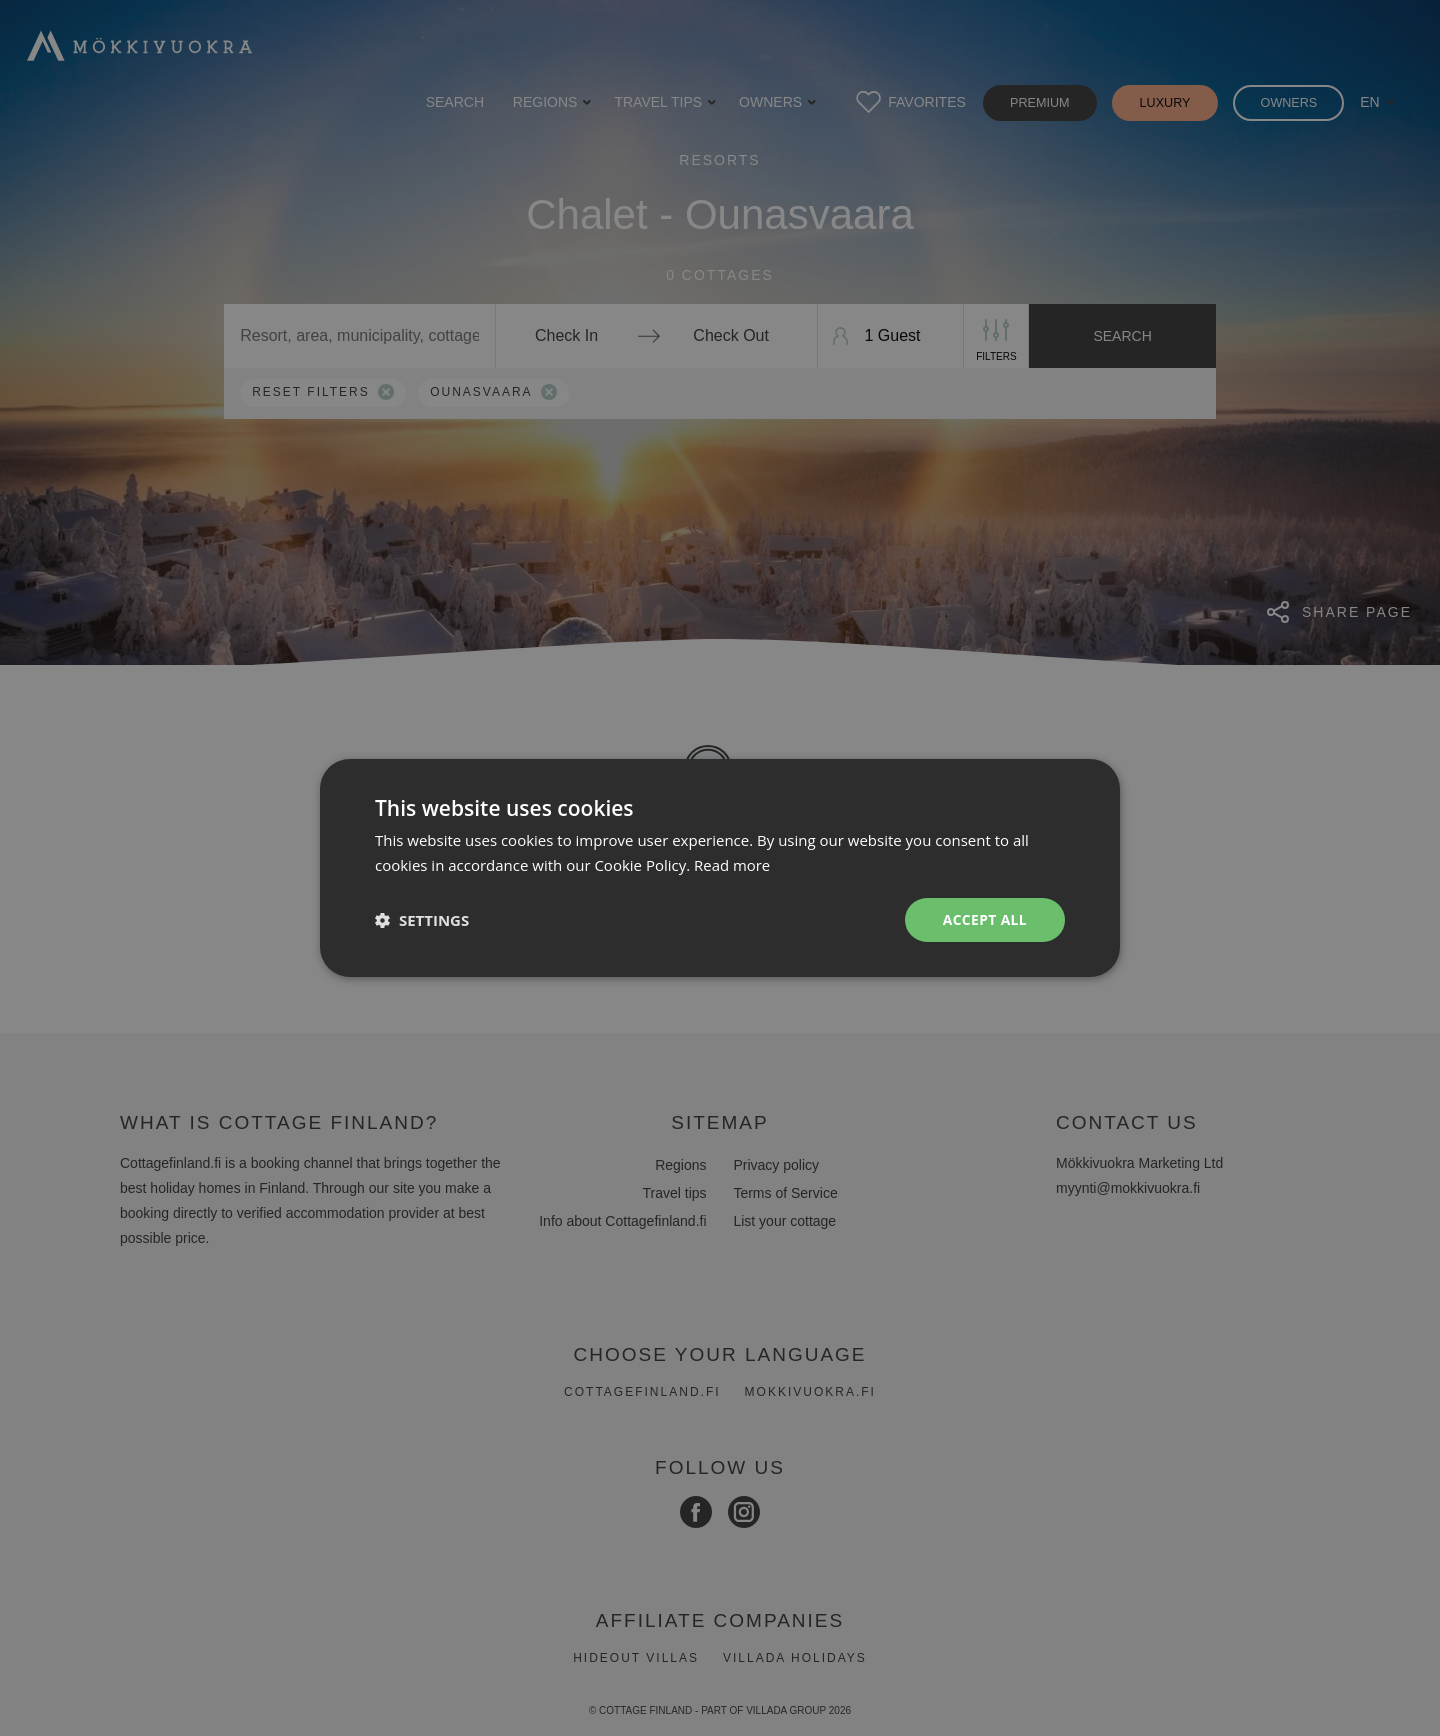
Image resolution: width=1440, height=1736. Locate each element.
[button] (422, 920)
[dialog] (720, 868)
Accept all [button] (984, 919)
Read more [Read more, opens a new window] (732, 865)
